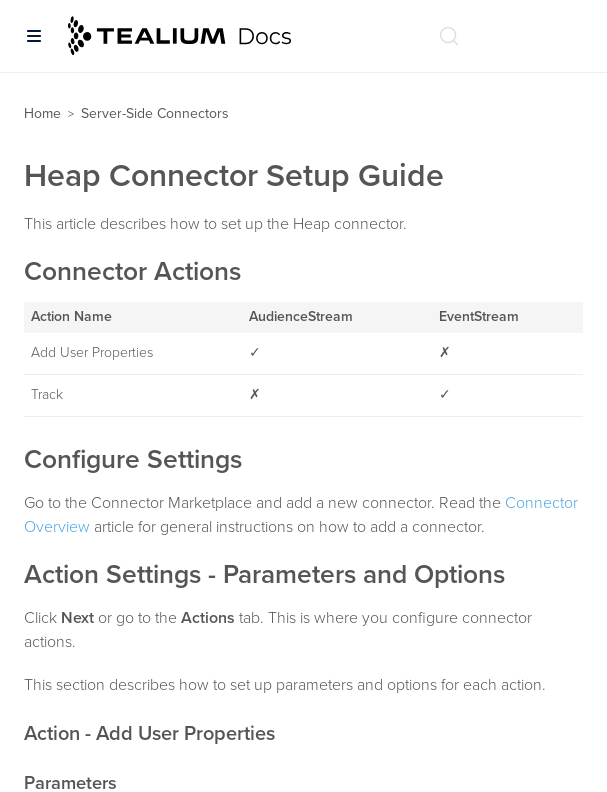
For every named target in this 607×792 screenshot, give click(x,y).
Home (42, 113)
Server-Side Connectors (155, 113)
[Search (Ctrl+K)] (449, 36)
